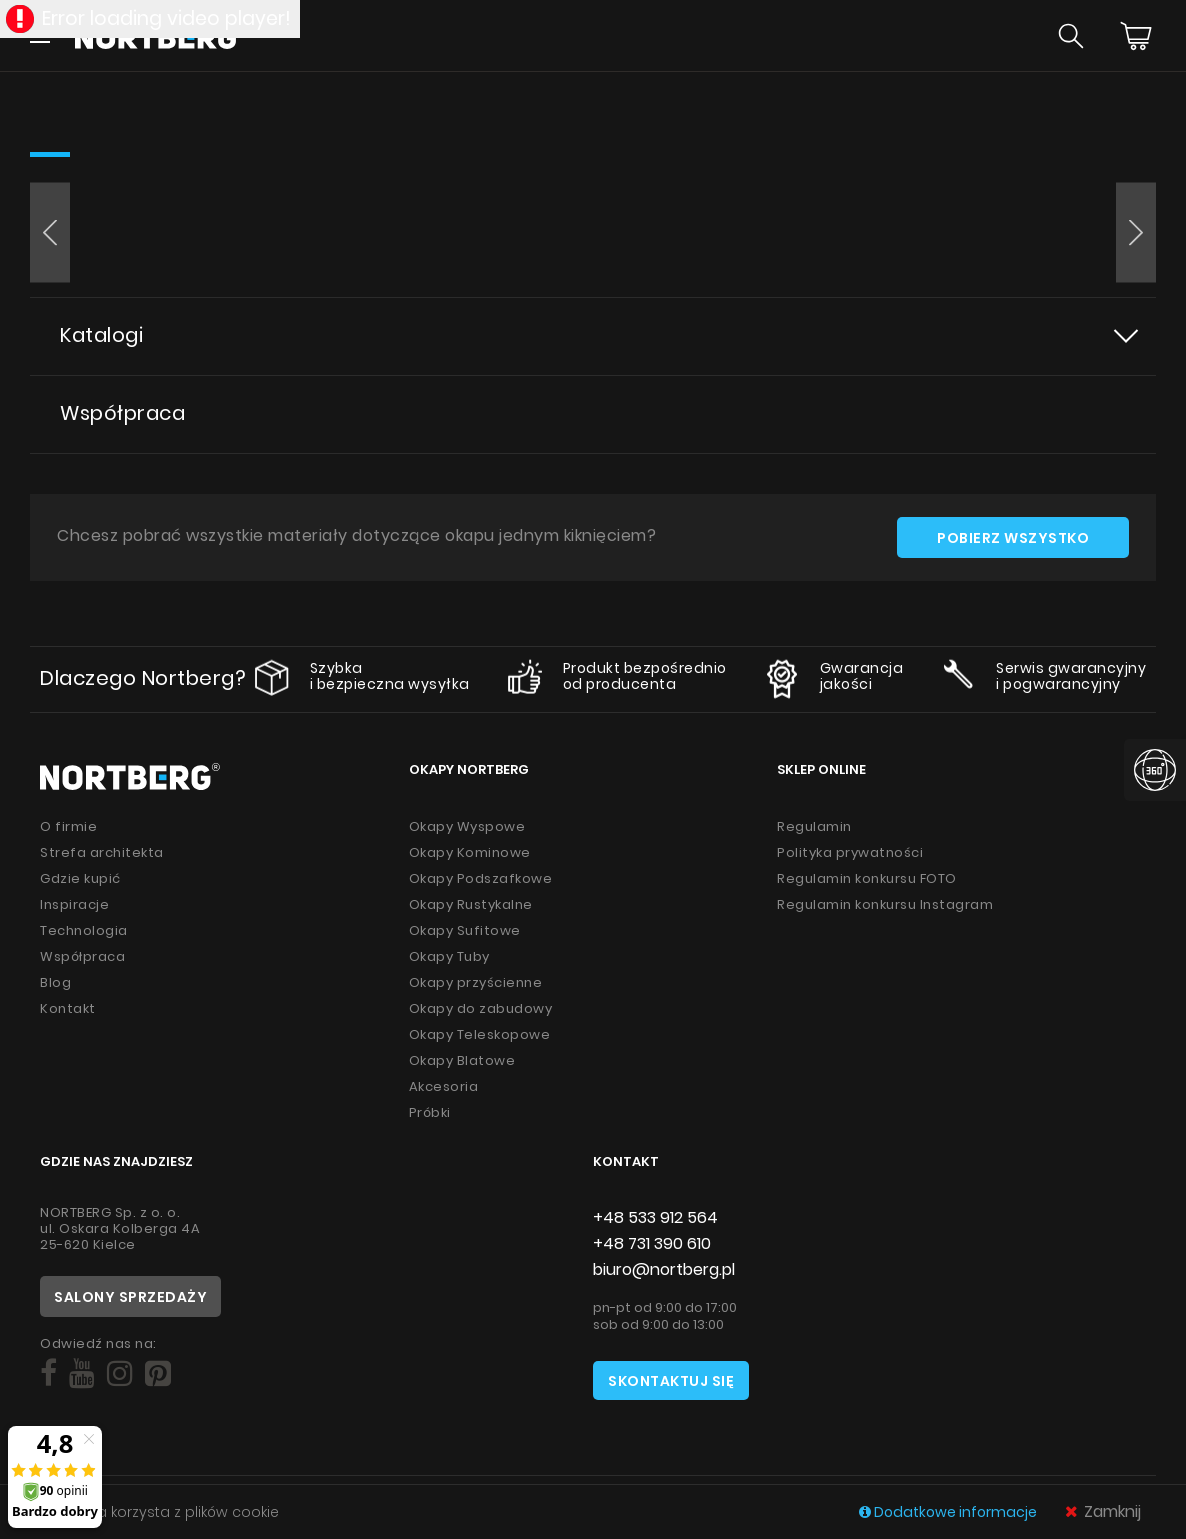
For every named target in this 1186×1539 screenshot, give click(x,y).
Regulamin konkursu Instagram (885, 904)
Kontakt (68, 1008)
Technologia (84, 930)
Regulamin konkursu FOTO (867, 878)
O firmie (68, 826)
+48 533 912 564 (655, 1217)
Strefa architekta (102, 852)
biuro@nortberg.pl (664, 1269)
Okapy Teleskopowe (480, 1034)
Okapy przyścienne (476, 982)
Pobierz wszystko (1013, 538)
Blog (55, 982)
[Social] (48, 1374)
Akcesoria (444, 1086)
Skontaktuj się (671, 1381)
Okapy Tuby (449, 956)
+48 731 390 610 (652, 1243)
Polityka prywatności (850, 852)
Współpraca (122, 413)
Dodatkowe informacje (949, 1512)
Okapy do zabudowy (481, 1008)
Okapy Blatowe (462, 1060)
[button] (50, 233)
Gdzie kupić (80, 878)
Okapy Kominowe (470, 852)
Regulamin (814, 826)
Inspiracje (74, 904)
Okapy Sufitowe (465, 930)
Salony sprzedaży (130, 1297)
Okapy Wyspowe (467, 826)
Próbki (430, 1112)
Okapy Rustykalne (471, 904)
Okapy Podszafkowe (481, 878)
